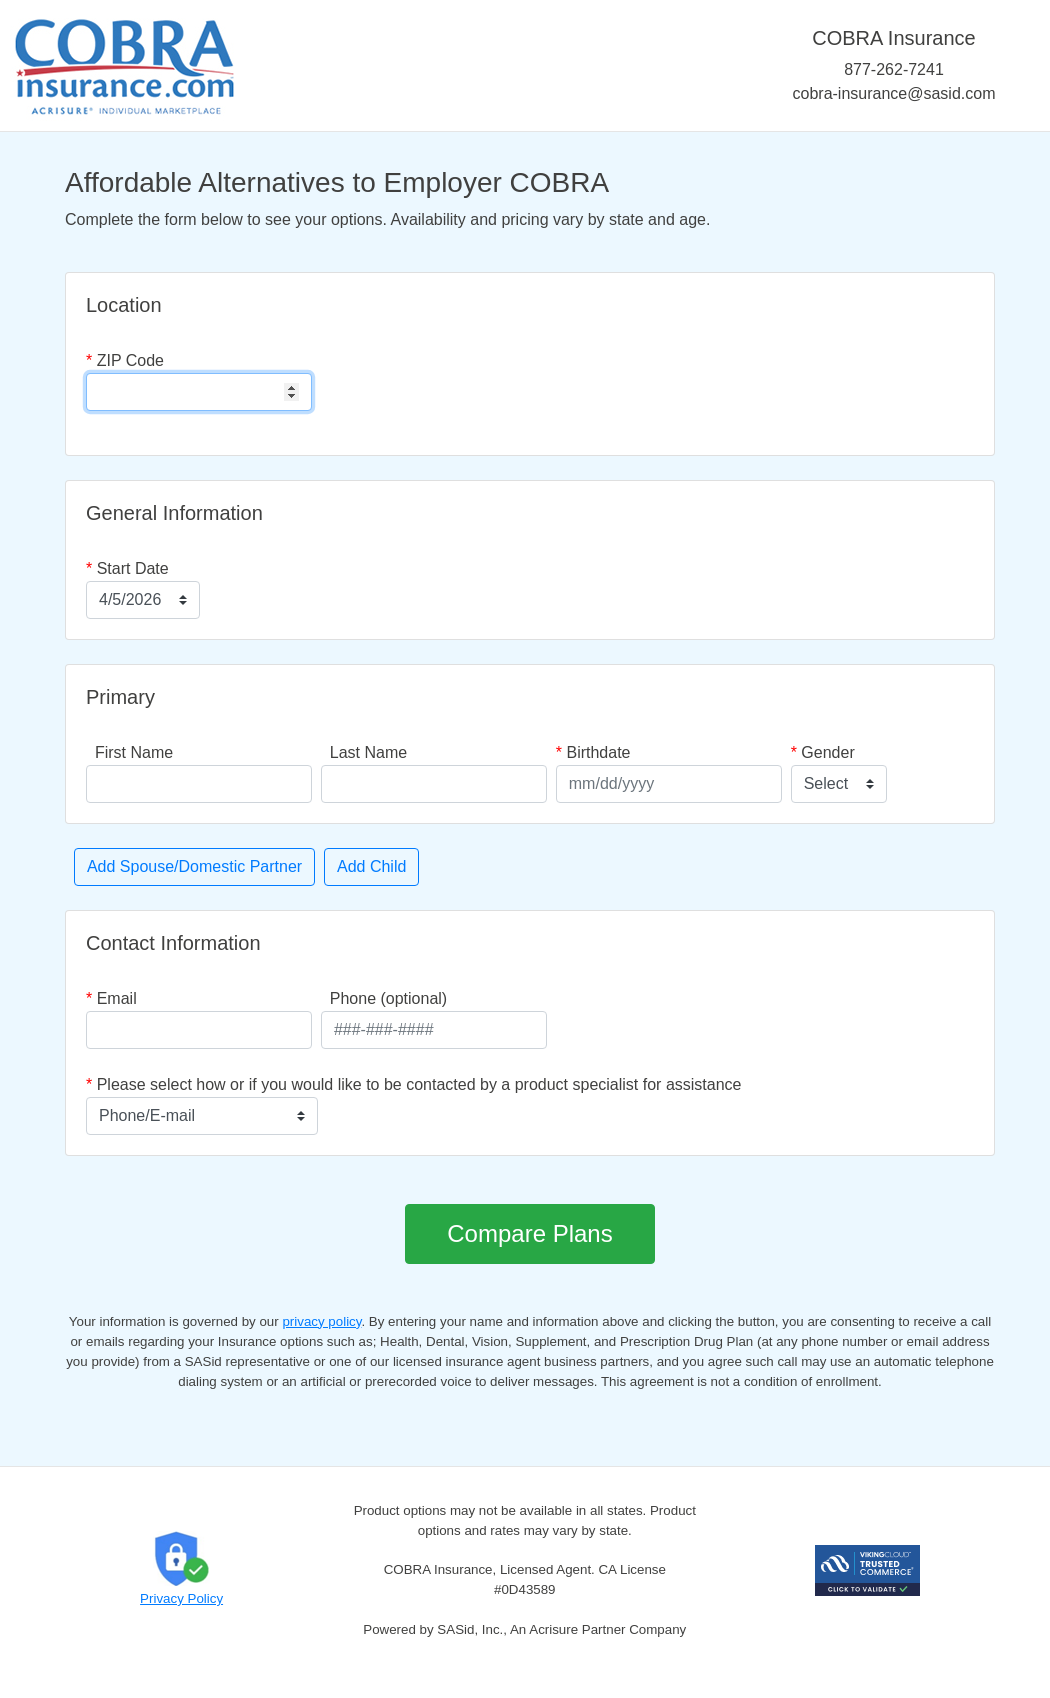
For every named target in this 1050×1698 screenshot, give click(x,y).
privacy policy (321, 1321)
